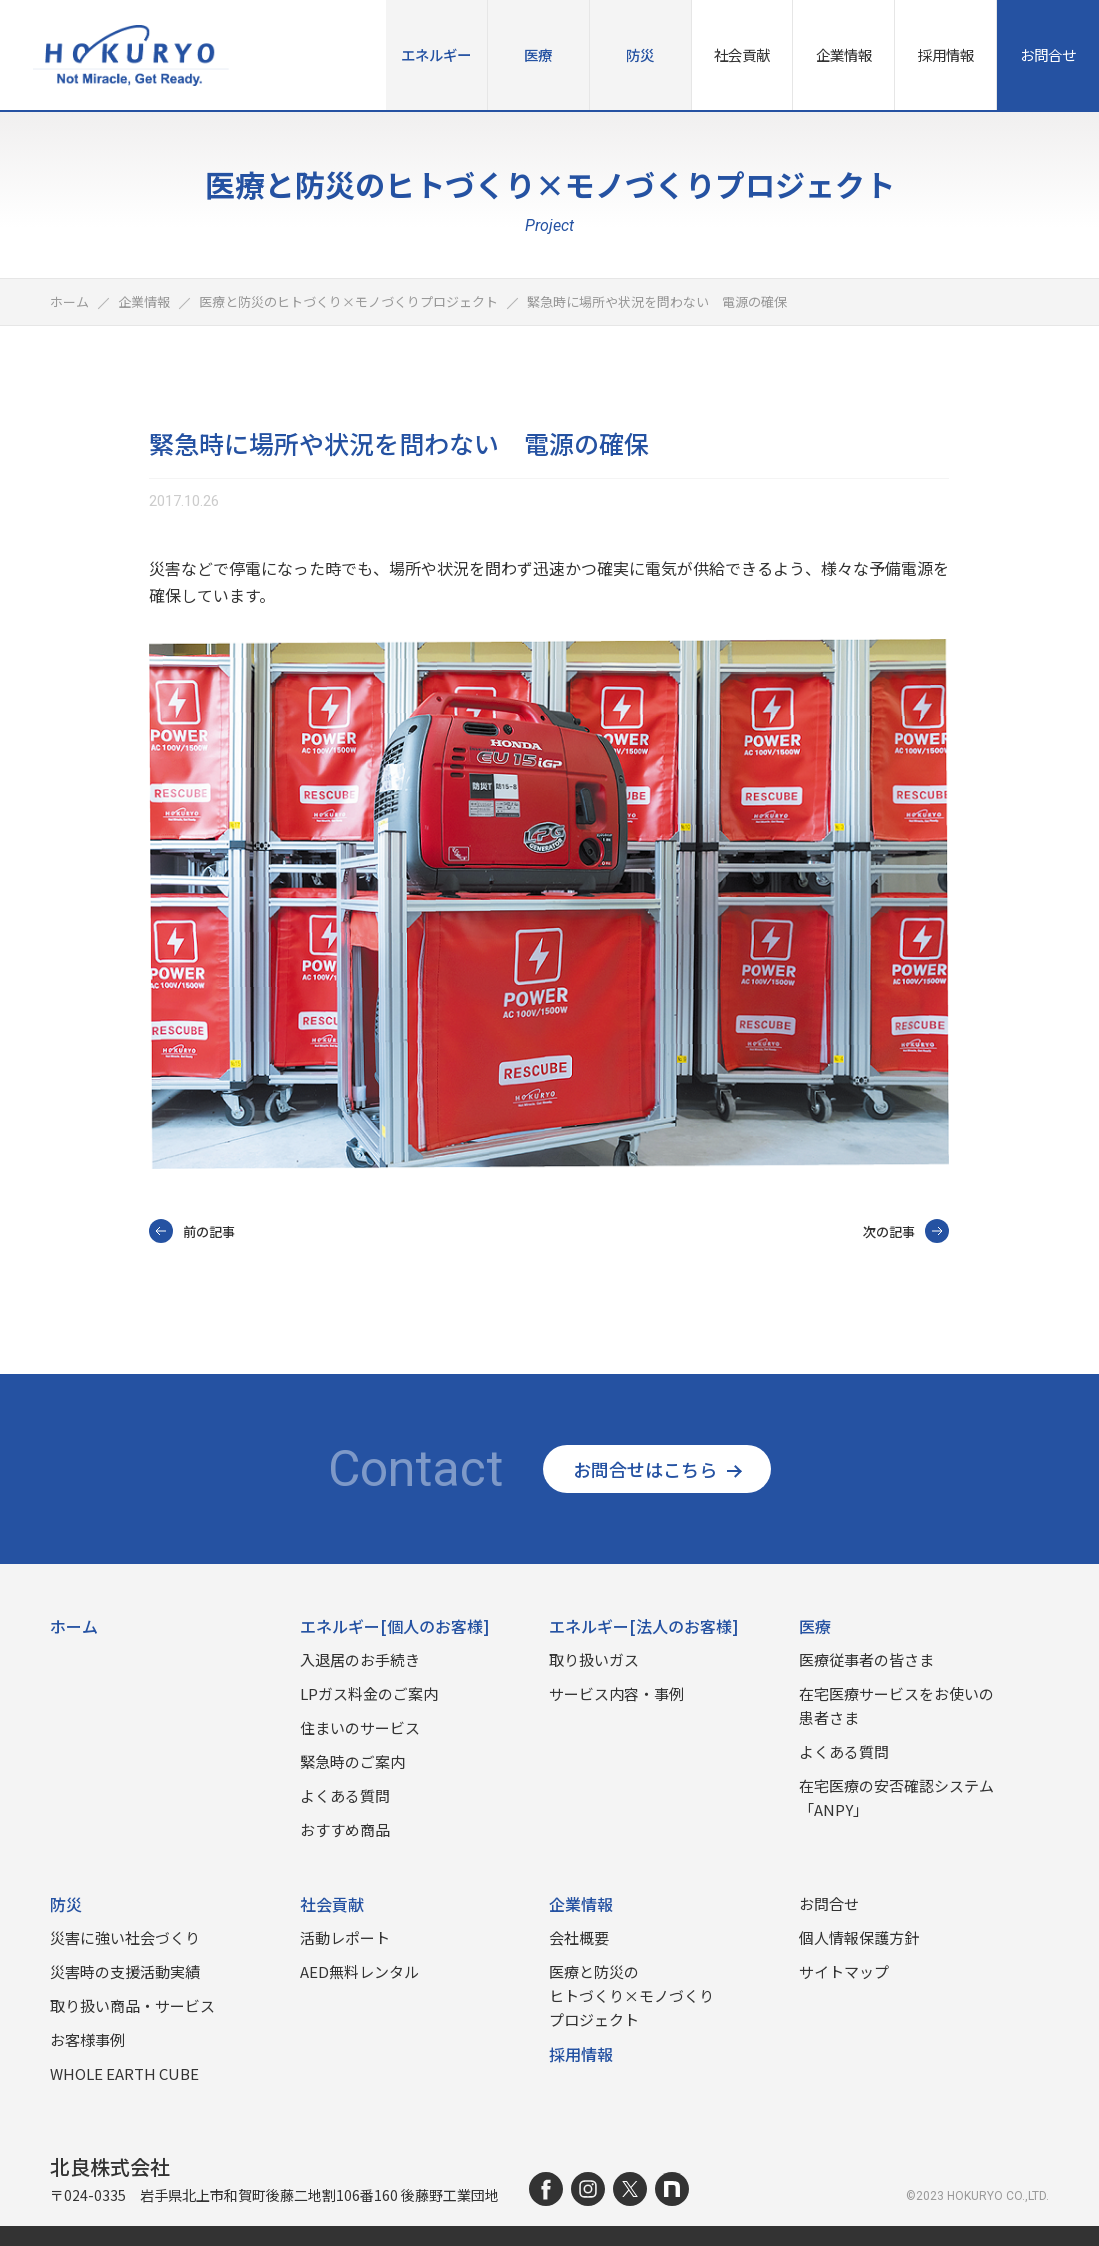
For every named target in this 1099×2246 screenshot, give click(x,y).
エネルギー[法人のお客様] (644, 1626)
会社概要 (579, 1937)
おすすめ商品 (345, 1829)
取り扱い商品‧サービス (132, 2005)
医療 (538, 54)
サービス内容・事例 (616, 1693)
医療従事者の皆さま (866, 1659)
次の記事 (906, 1231)
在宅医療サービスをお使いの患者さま (896, 1705)
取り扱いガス (594, 1659)
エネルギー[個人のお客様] (395, 1626)
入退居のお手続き (360, 1659)
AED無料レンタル (359, 1971)
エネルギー (436, 54)
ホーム (74, 1626)
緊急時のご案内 (352, 1761)
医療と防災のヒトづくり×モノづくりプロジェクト (631, 1995)
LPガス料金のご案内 (369, 1693)
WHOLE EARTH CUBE (124, 2073)
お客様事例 (87, 2039)
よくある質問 (345, 1795)
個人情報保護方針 (859, 1937)
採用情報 (946, 54)
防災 (640, 54)
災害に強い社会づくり (125, 1937)
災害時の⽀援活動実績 (125, 1971)
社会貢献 (742, 54)
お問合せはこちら (656, 1469)
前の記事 (192, 1231)
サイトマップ (844, 1971)
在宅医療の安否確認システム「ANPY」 (896, 1797)
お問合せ (1048, 54)
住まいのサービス (360, 1727)
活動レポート (345, 1937)
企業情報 (844, 54)
